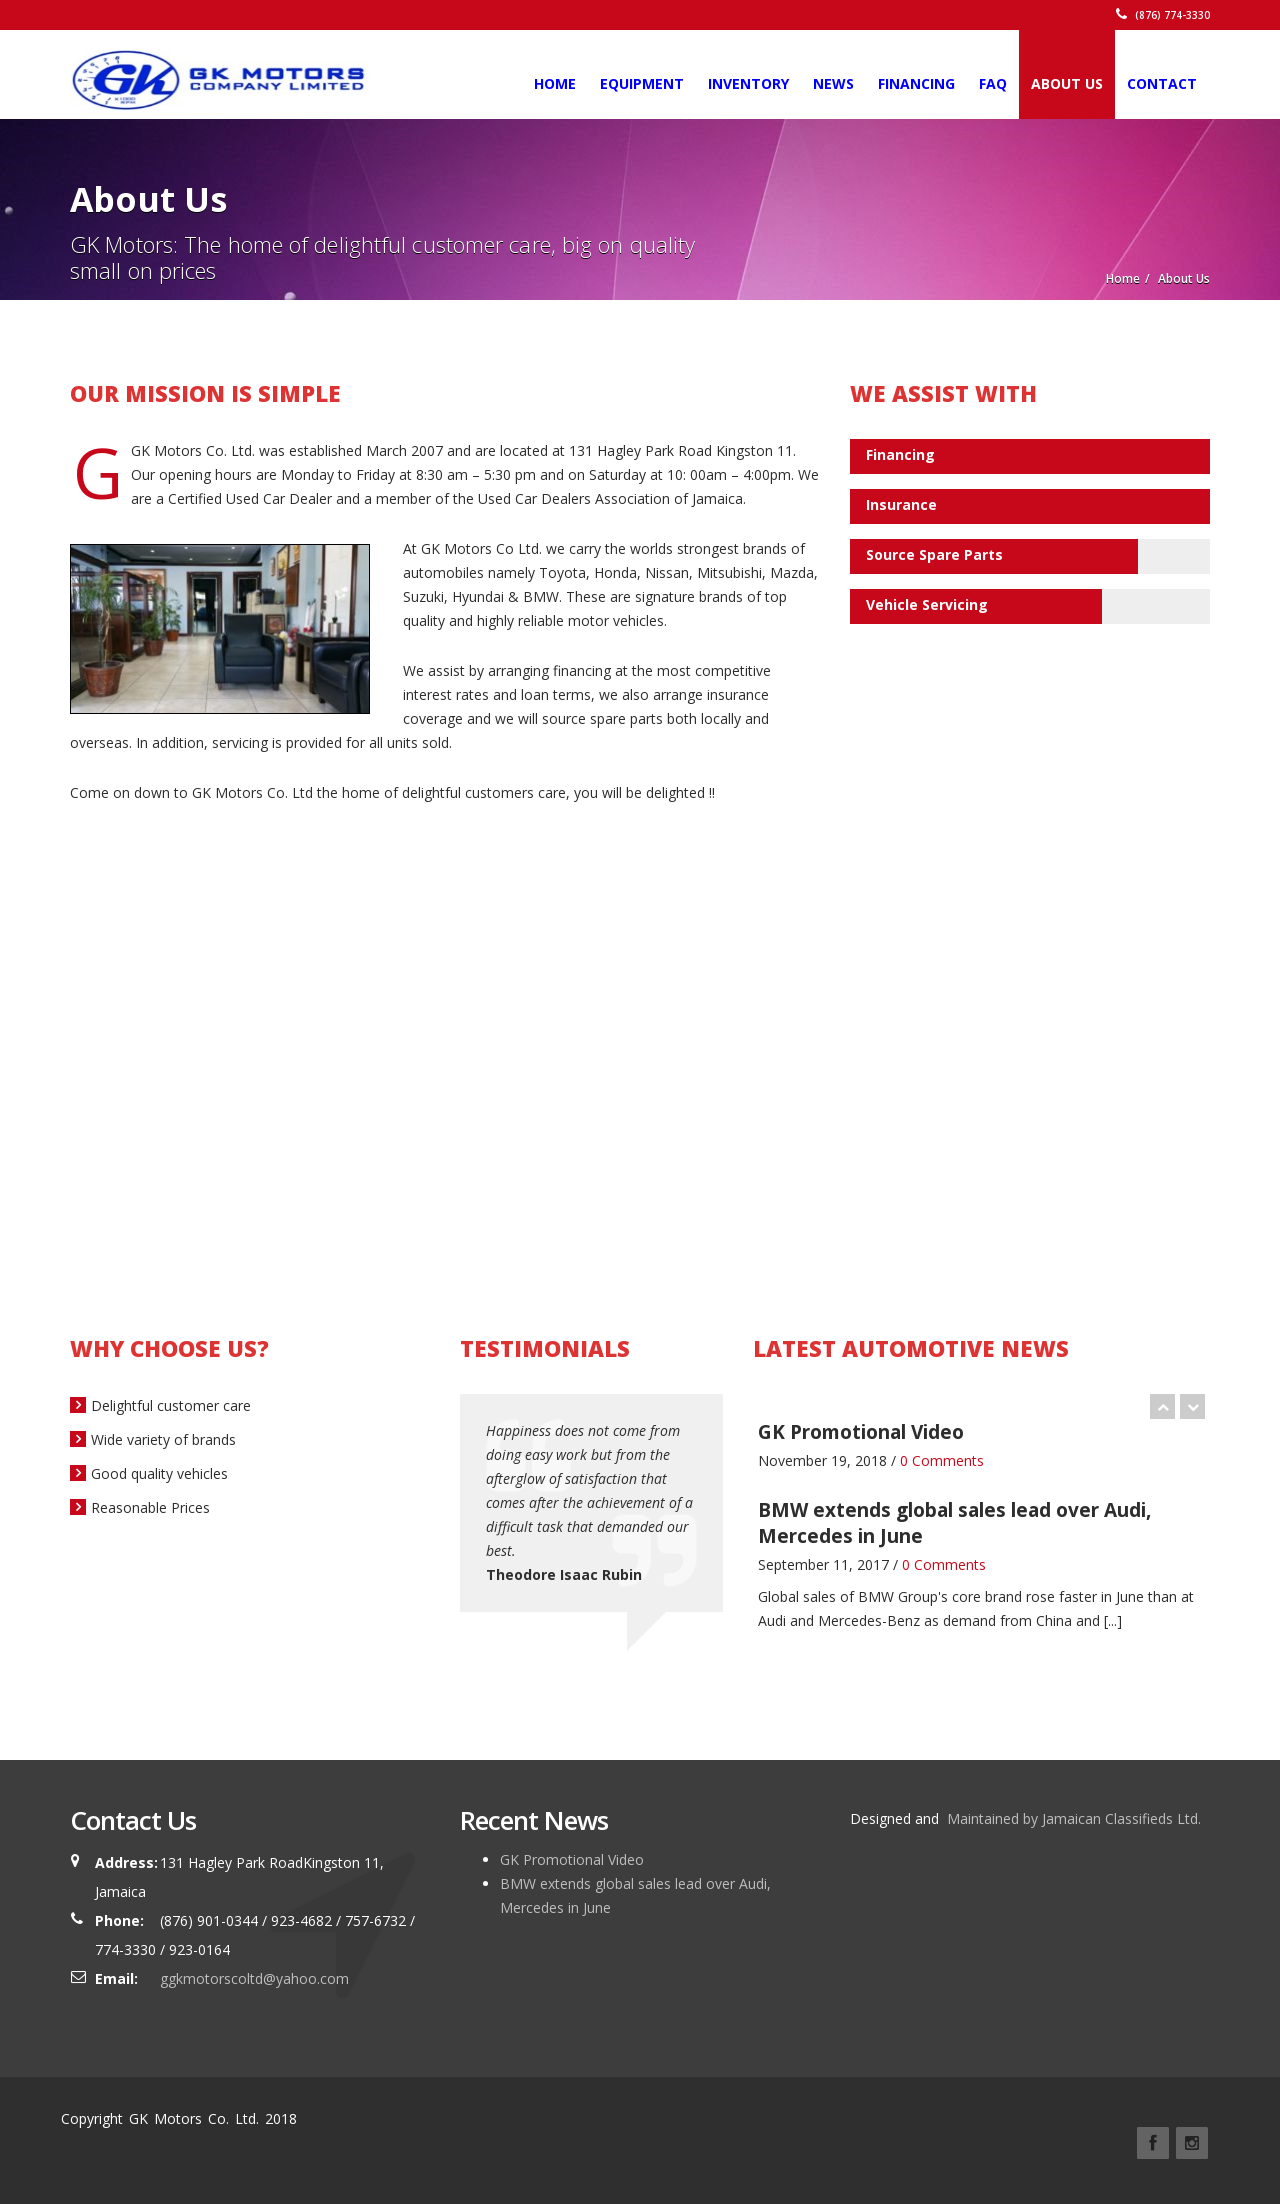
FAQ (993, 83)
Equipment (642, 83)
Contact (1162, 83)
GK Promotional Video (572, 1859)
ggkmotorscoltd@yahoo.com (254, 1978)
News (833, 83)
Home (555, 83)
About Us (1067, 83)
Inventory (748, 83)
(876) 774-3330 (1163, 15)
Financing (916, 83)
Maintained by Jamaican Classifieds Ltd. (1072, 1818)
